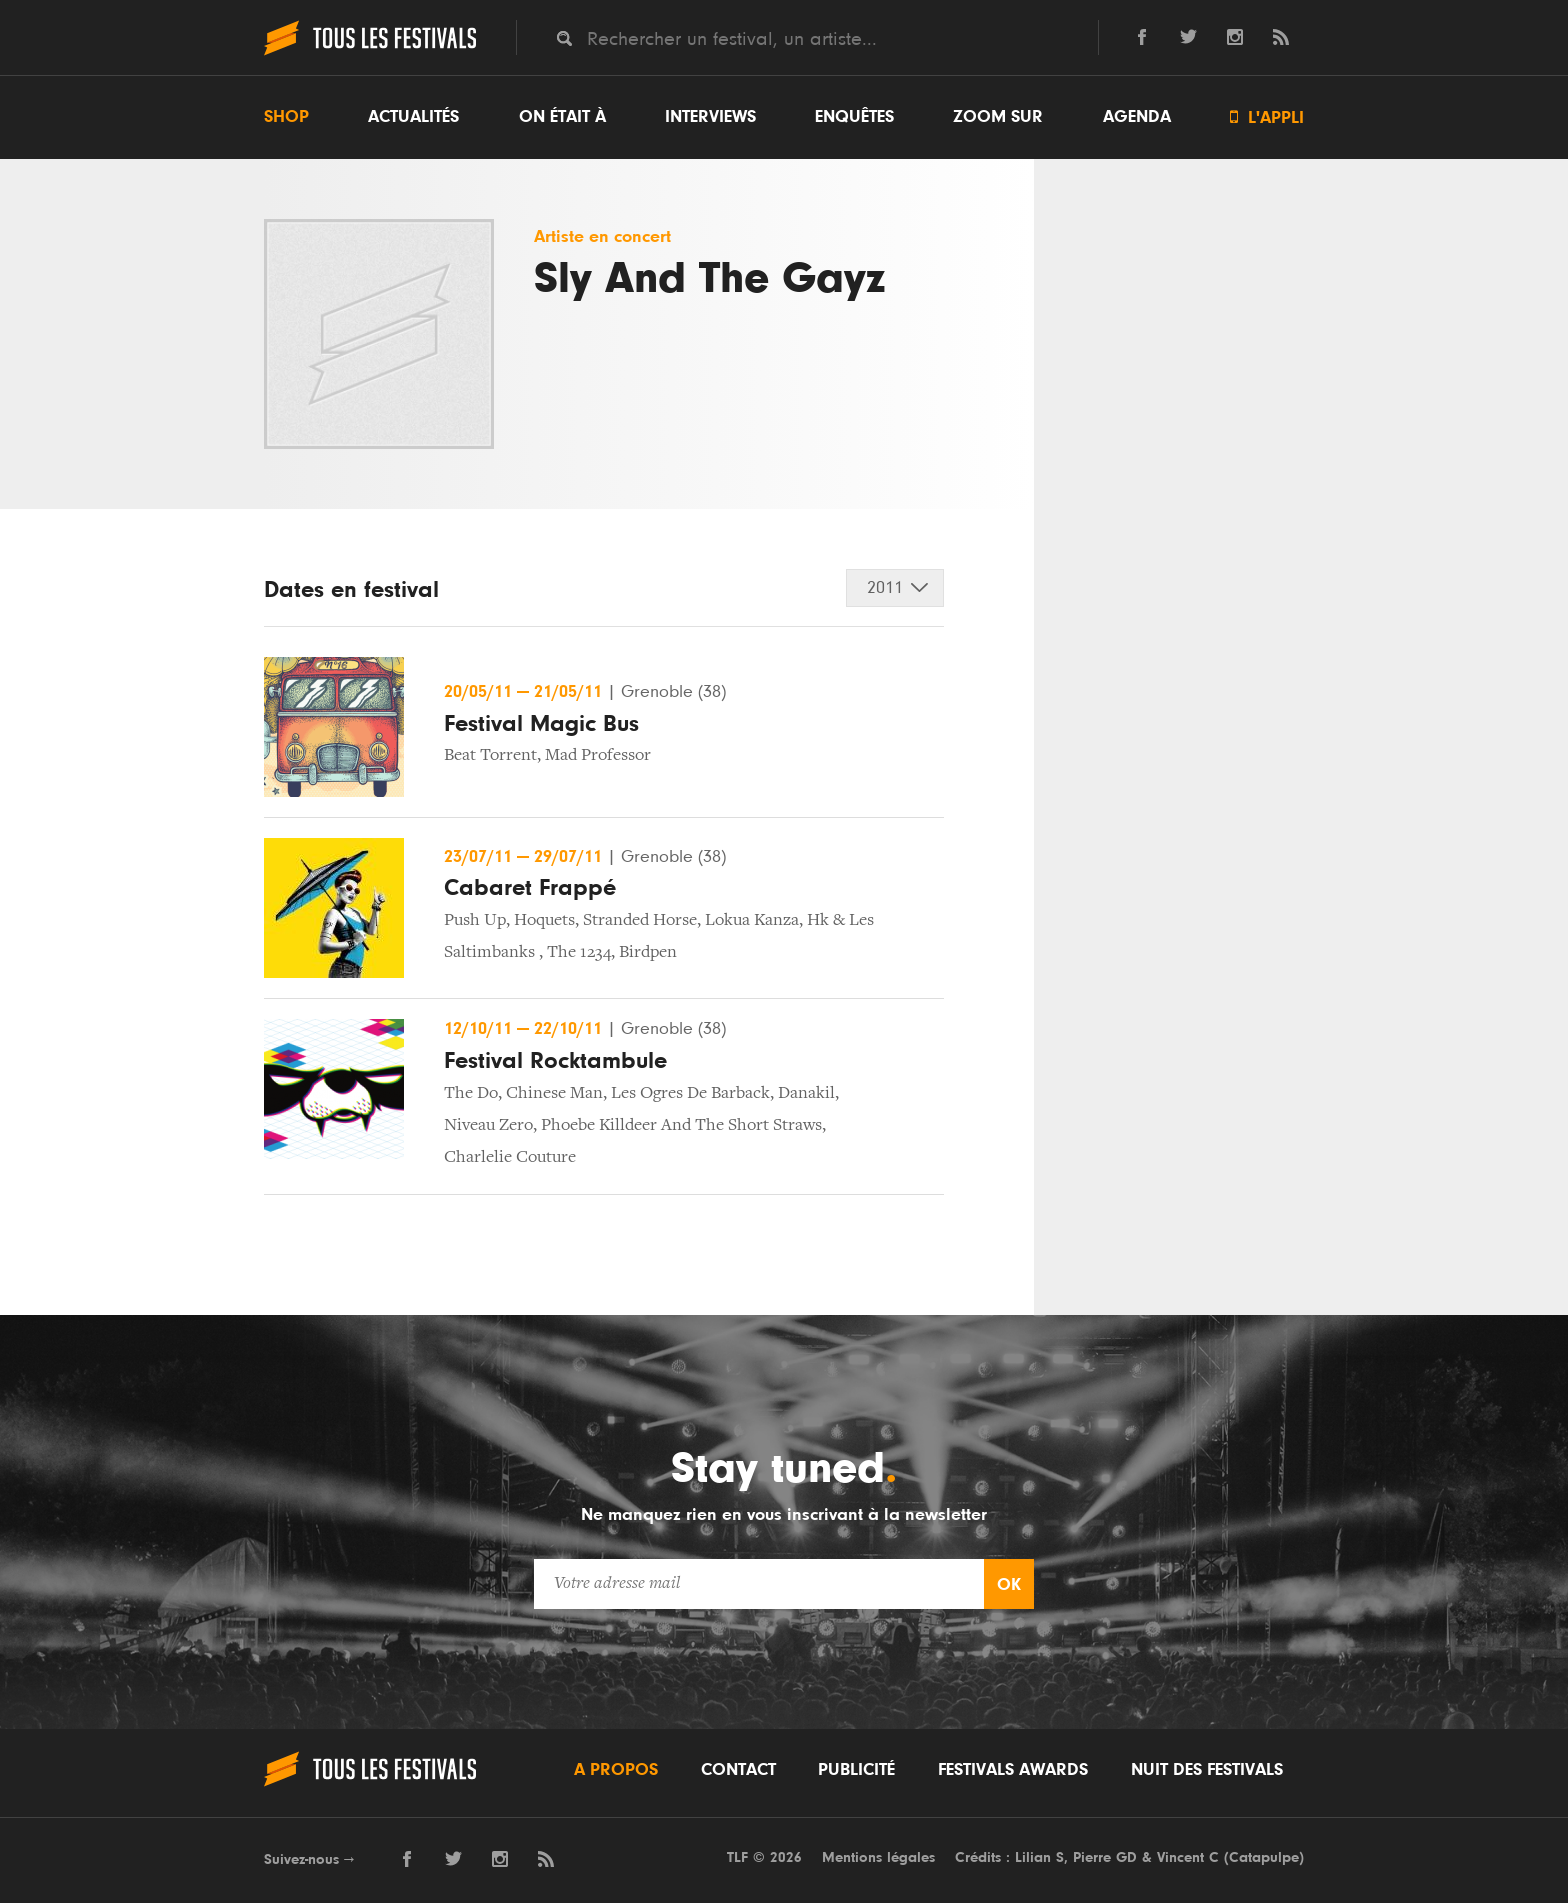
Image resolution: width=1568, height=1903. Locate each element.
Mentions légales (878, 1857)
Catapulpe (1264, 1857)
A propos (616, 1770)
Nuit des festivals (1207, 1770)
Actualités (413, 117)
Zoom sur (998, 117)
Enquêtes (854, 117)
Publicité (856, 1770)
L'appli (1267, 117)
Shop (286, 117)
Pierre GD (1105, 1857)
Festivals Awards (1013, 1770)
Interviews (710, 117)
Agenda (1137, 117)
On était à (562, 117)
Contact (738, 1770)
